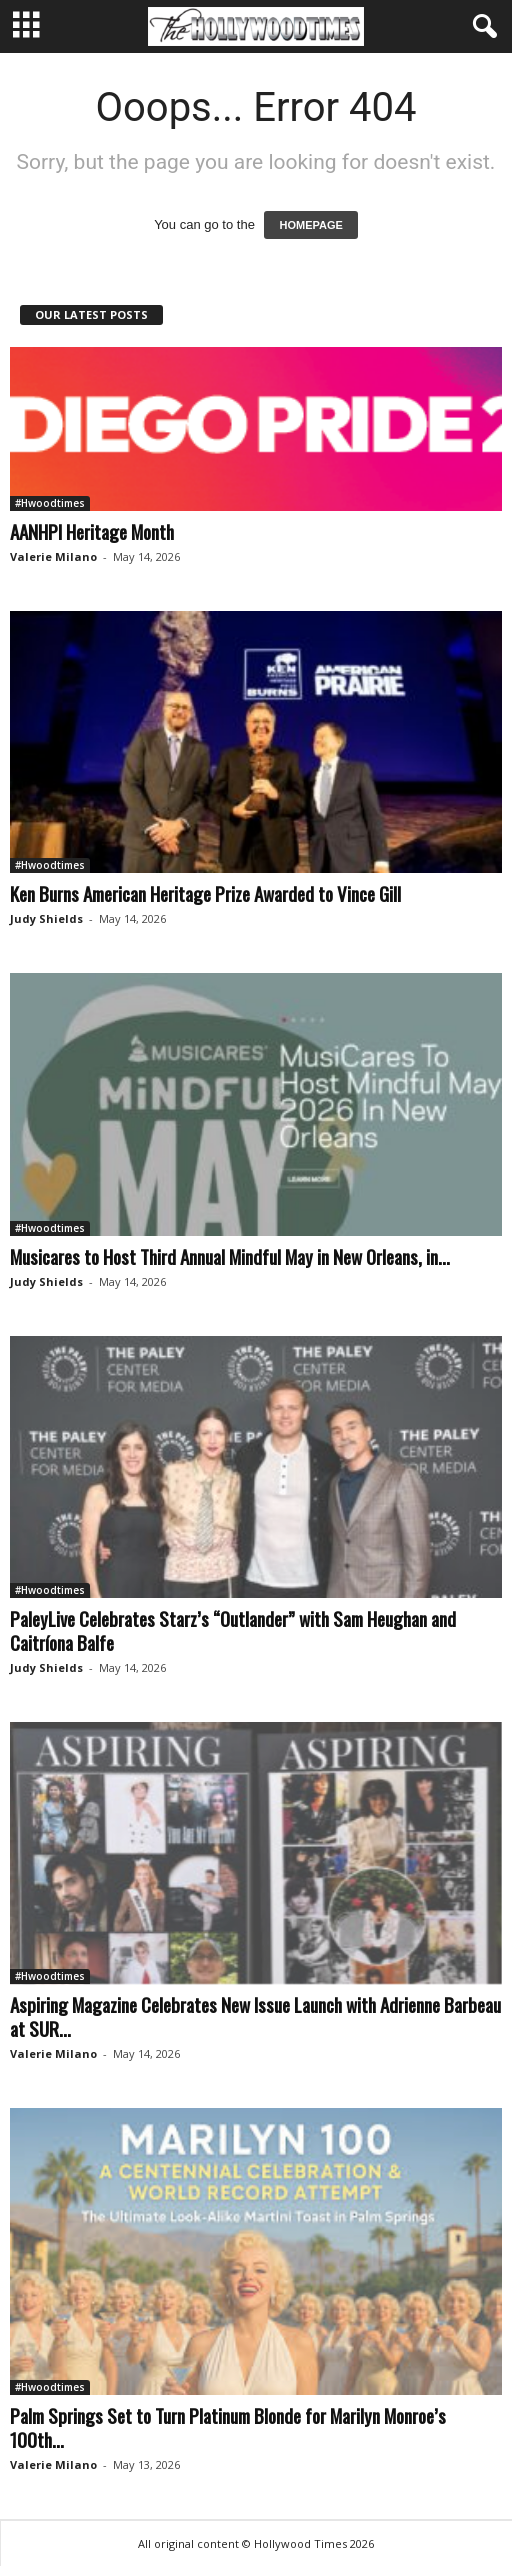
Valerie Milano (53, 556)
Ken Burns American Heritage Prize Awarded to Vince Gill (205, 893)
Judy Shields (46, 918)
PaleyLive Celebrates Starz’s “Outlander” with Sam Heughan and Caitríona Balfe (233, 1630)
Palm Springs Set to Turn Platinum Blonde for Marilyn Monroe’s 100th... (228, 2427)
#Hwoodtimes (50, 503)
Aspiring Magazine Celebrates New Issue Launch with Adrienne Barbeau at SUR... (255, 2016)
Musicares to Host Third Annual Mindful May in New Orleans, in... (230, 1256)
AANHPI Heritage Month (92, 531)
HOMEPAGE (310, 225)
